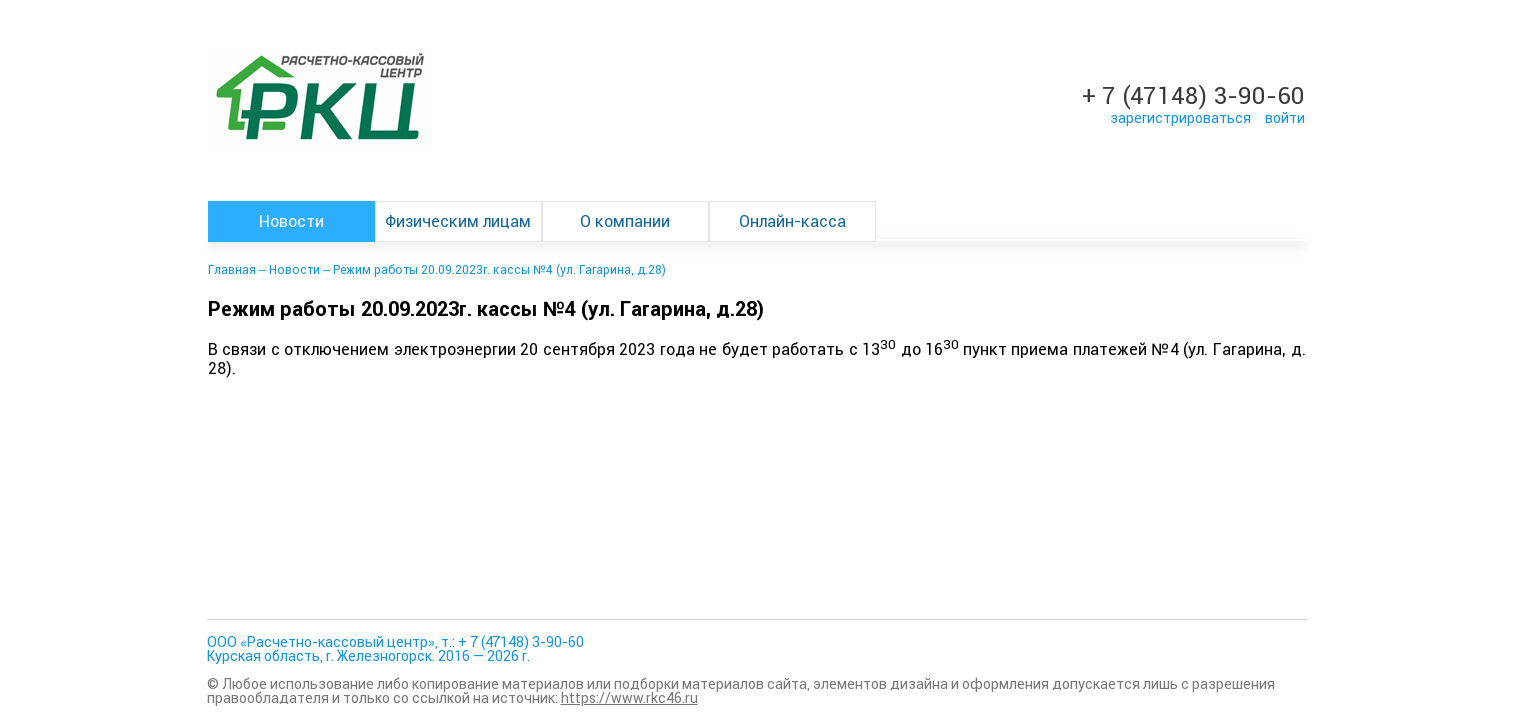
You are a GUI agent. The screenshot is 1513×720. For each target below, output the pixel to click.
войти (1285, 118)
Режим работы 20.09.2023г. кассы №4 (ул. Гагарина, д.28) (499, 270)
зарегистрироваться (1180, 118)
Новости (291, 221)
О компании (625, 221)
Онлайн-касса (792, 221)
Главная (232, 270)
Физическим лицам (458, 221)
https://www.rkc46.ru (629, 698)
